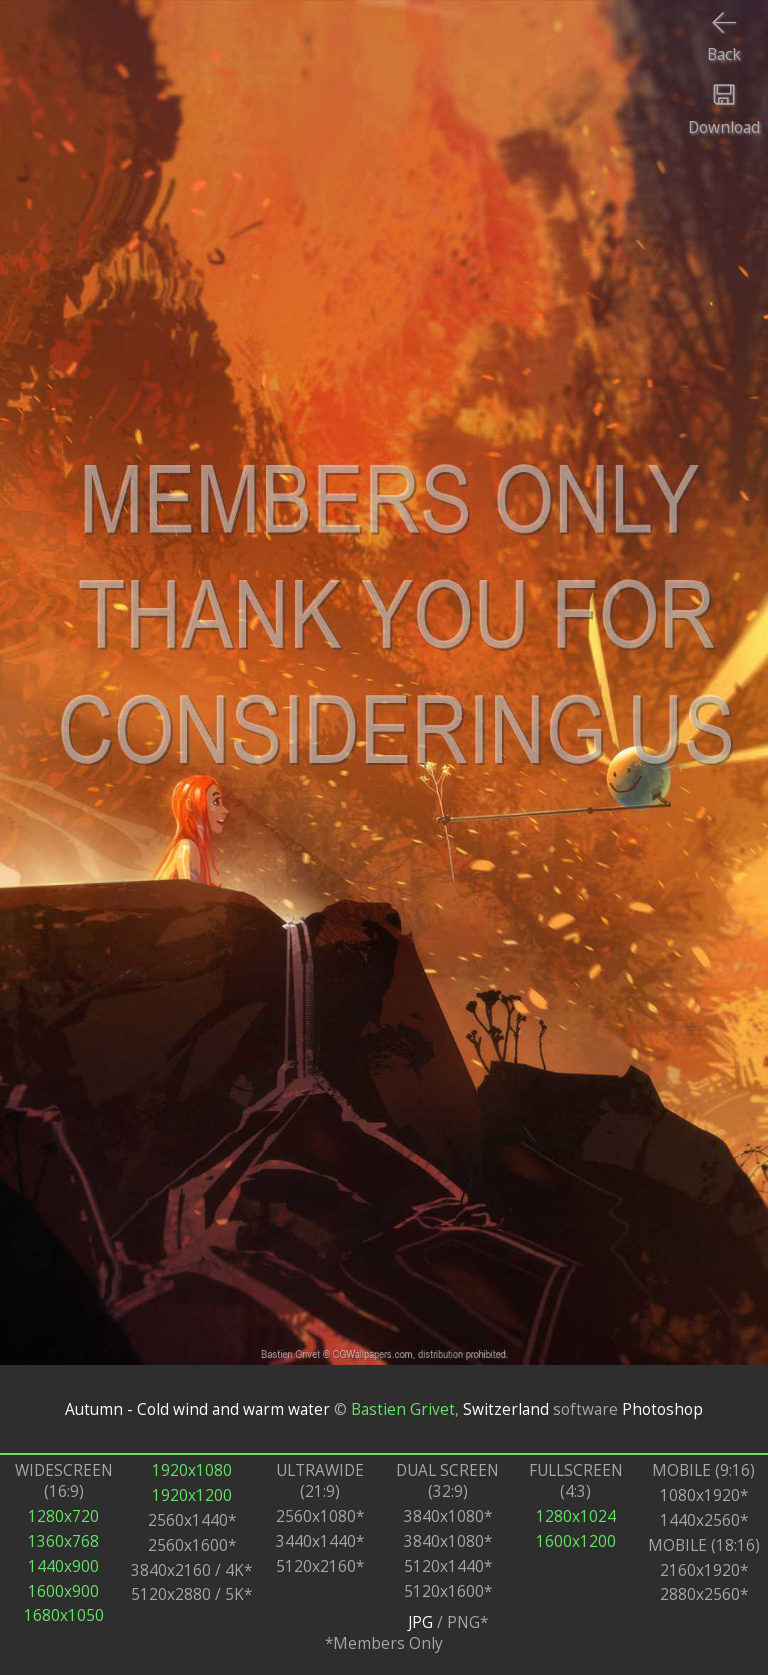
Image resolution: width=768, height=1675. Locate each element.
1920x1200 (192, 1495)
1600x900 (63, 1591)
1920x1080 (192, 1470)
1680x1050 (64, 1615)
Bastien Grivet (403, 1409)
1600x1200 (576, 1541)
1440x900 (63, 1566)
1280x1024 (576, 1516)
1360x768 (63, 1541)
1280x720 (63, 1516)
